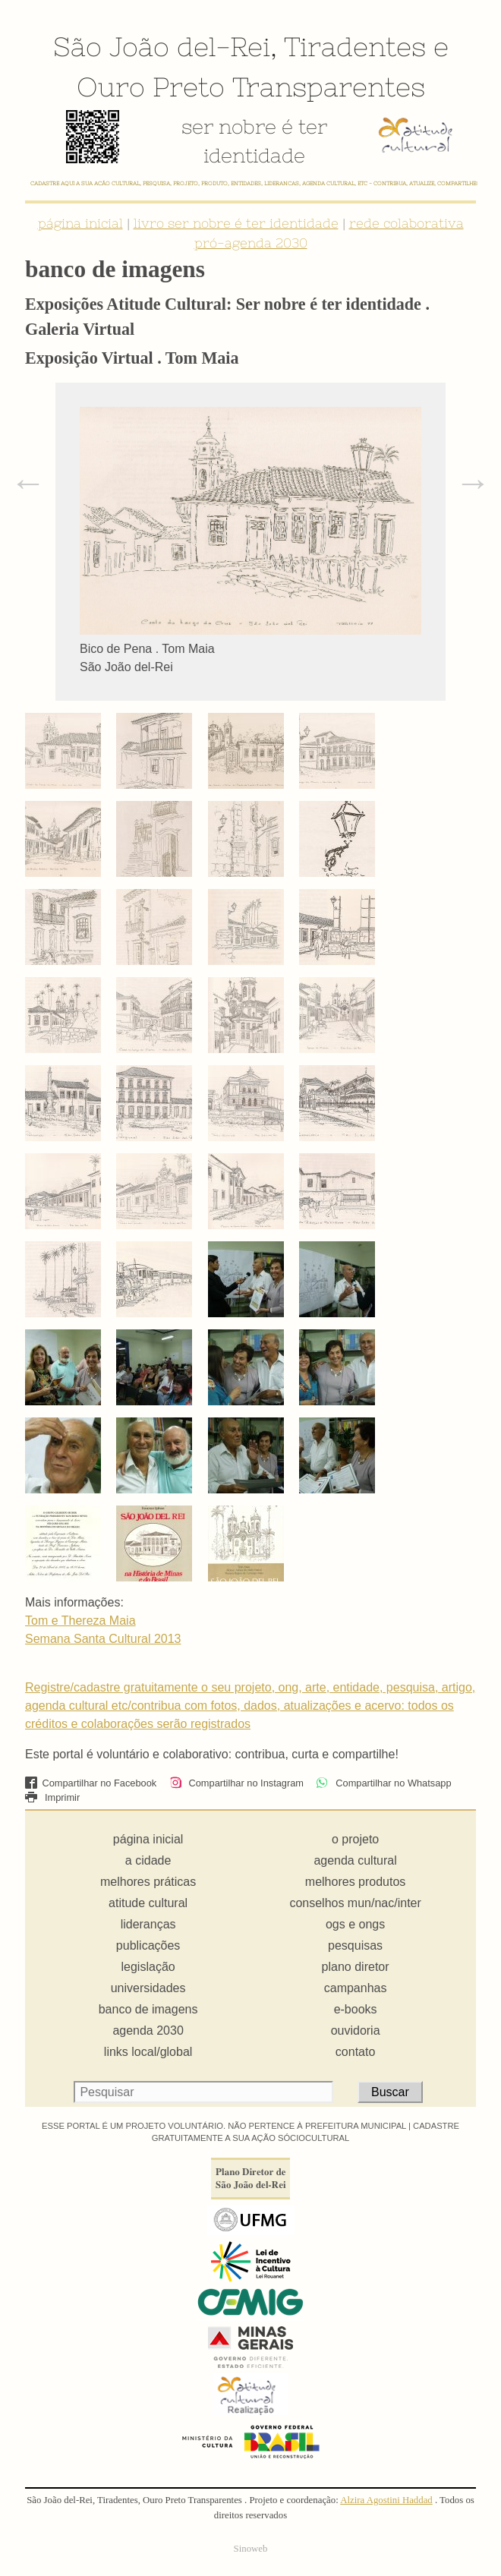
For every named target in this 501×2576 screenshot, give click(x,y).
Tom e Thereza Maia (80, 1620)
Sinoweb (251, 2548)
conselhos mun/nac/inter (355, 1903)
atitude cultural (148, 1903)
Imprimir (52, 1797)
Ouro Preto (151, 86)
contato (355, 2051)
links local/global (148, 2051)
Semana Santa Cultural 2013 (103, 1638)
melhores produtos (355, 1881)
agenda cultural (355, 1860)
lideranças (148, 1924)
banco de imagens (148, 2009)
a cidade (148, 1860)
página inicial (80, 223)
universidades (148, 1988)
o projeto (355, 1839)
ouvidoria (355, 2030)
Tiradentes (355, 46)
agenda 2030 (147, 2030)
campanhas (355, 1988)
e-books (355, 2009)
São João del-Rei (161, 46)
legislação (148, 1966)
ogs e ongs (355, 1924)
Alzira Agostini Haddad (386, 2500)
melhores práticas (148, 1881)
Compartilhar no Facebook (90, 1783)
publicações (148, 1945)
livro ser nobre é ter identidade (236, 223)
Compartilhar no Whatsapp (383, 1783)
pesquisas (355, 1945)
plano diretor (355, 1966)
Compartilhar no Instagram (236, 1783)
